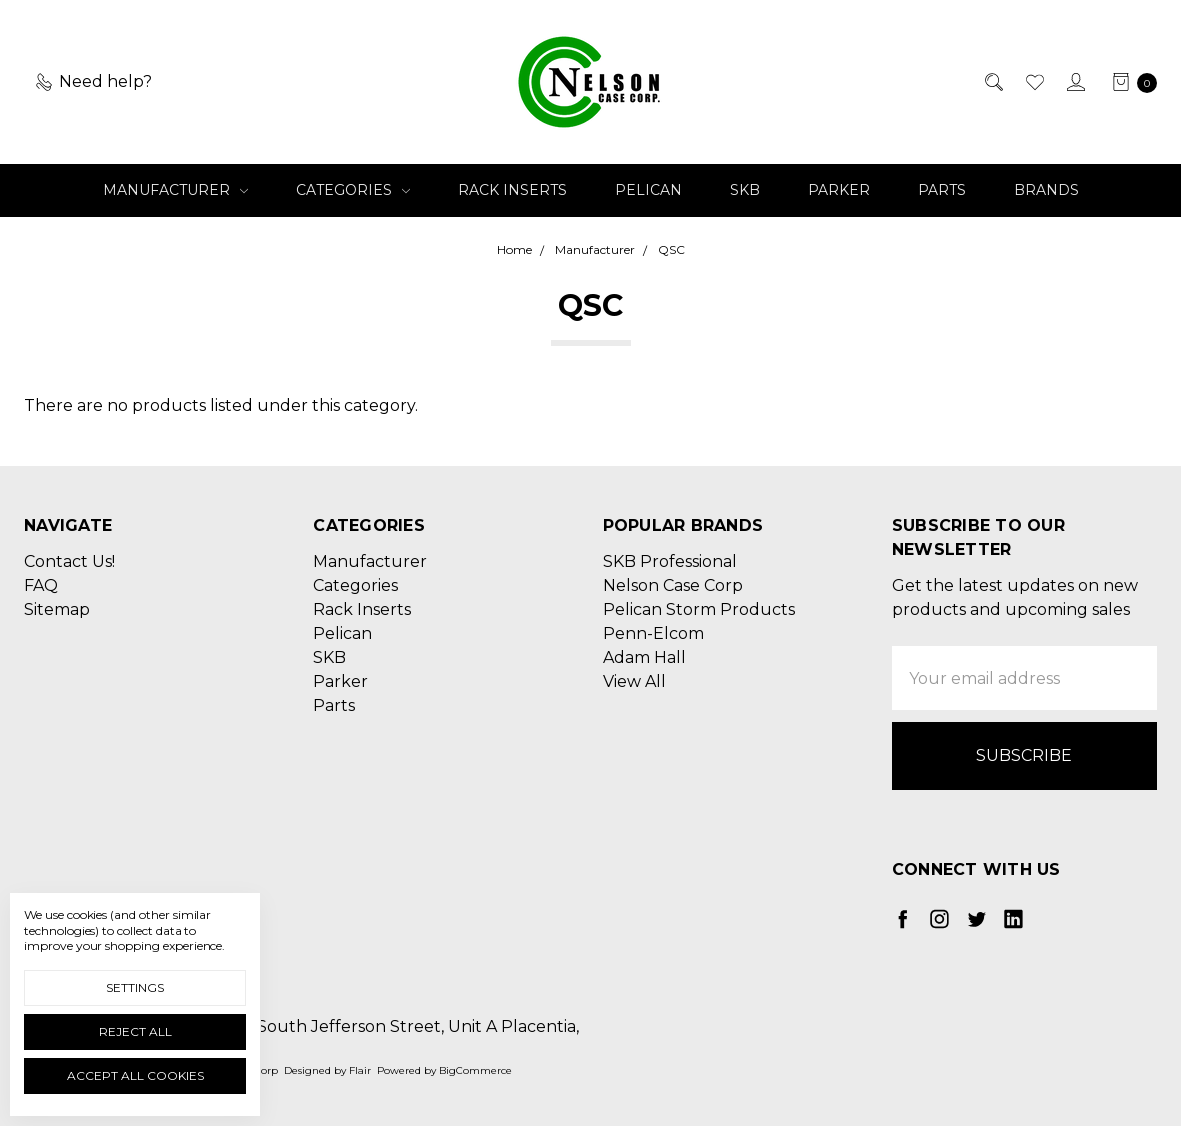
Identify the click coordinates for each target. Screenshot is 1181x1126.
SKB (745, 190)
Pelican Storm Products (699, 609)
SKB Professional (670, 561)
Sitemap (57, 609)
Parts (942, 190)
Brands (1046, 190)
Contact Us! (69, 561)
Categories (353, 190)
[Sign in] (1074, 82)
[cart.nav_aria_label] (1129, 82)
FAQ (41, 585)
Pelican (648, 190)
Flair (360, 1070)
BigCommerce (475, 1070)
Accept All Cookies (135, 1075)
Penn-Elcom (653, 633)
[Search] (992, 82)
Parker (839, 190)
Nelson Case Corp (673, 585)
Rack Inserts (512, 190)
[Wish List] (1033, 82)
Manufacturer (175, 190)
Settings (135, 987)
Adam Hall (644, 657)
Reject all (135, 1031)
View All (634, 681)
